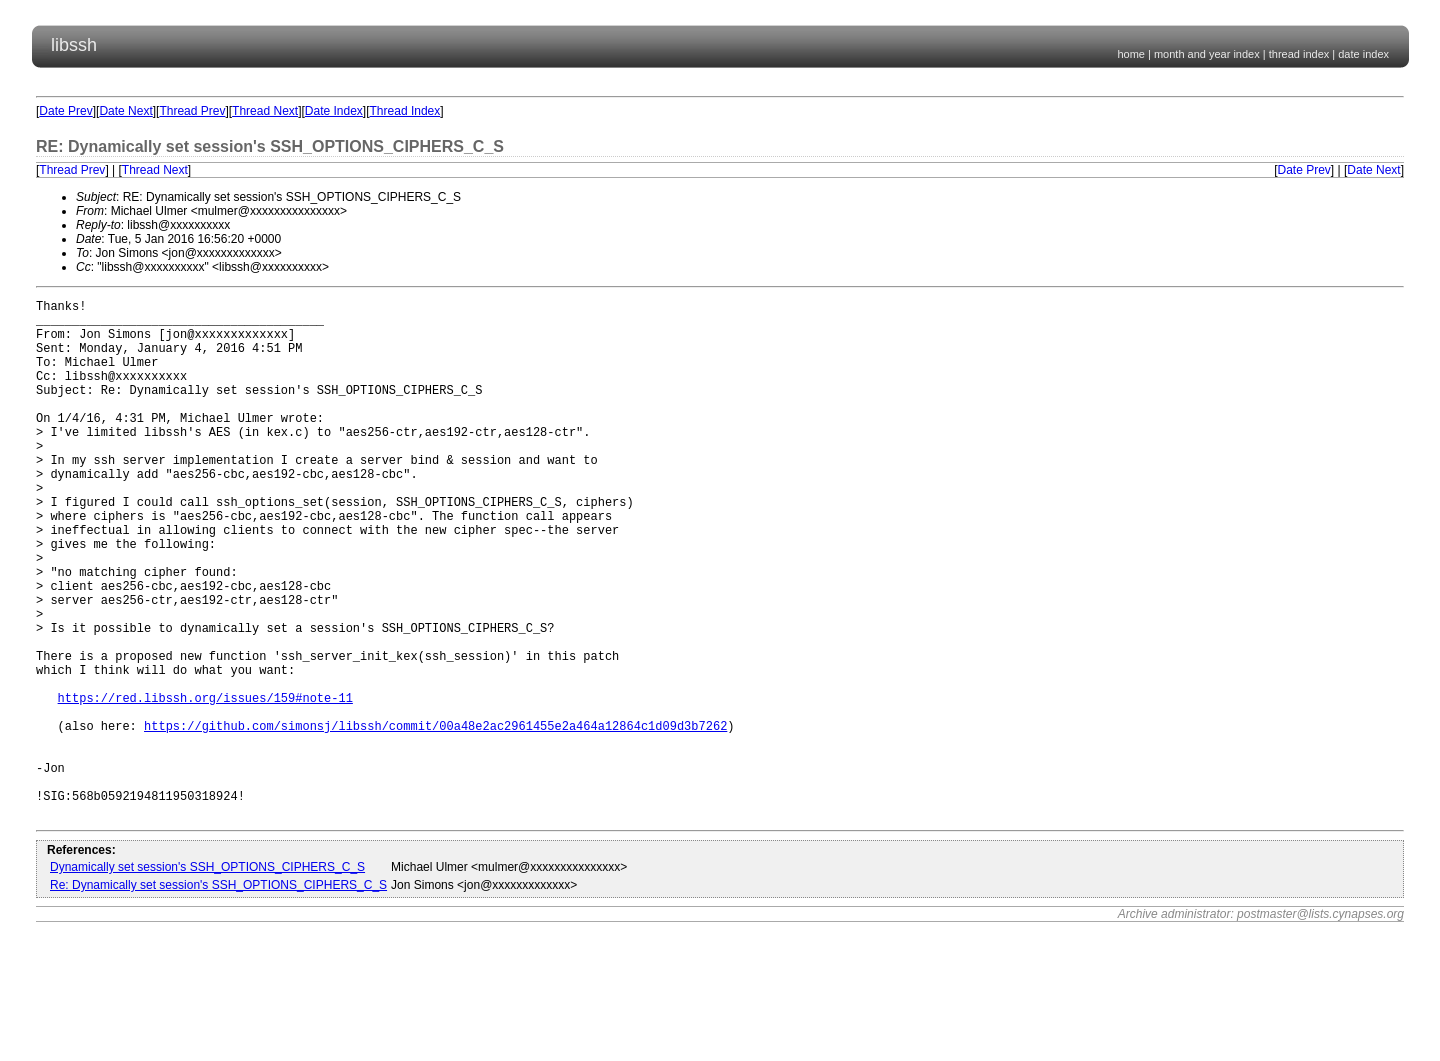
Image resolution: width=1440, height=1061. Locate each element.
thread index (1299, 54)
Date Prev (65, 111)
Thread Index (405, 111)
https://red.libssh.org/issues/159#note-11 (205, 784)
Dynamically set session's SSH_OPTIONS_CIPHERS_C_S (207, 978)
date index (1363, 54)
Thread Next (265, 111)
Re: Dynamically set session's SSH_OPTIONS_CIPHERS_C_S (218, 996)
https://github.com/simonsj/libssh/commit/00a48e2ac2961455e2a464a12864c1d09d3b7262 (435, 818)
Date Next (125, 111)
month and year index (1207, 54)
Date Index (334, 111)
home (1131, 54)
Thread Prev (192, 111)
